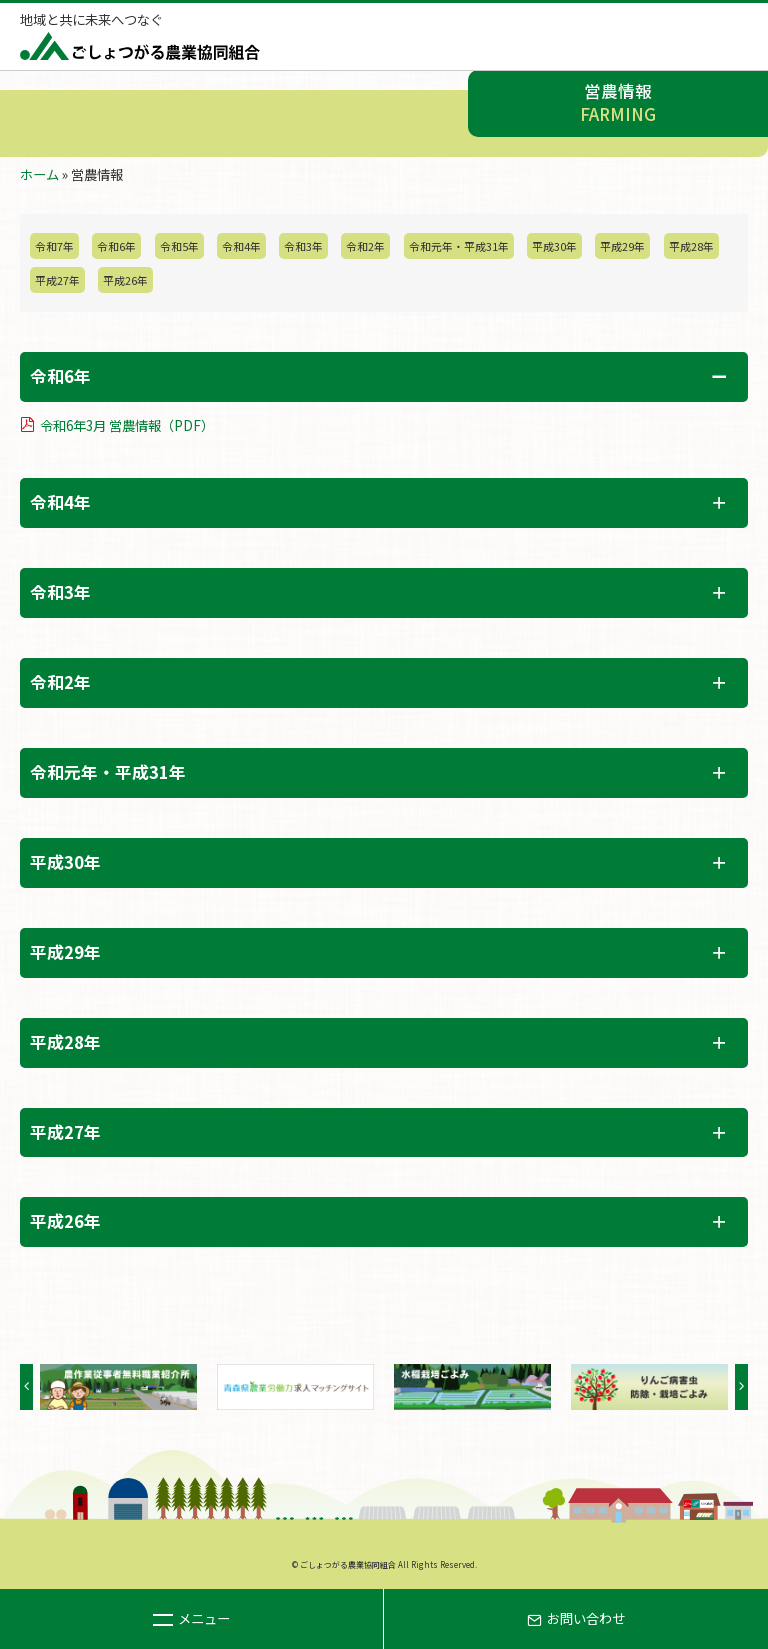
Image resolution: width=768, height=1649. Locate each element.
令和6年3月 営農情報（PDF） (127, 425)
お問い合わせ (576, 1618)
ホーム (39, 174)
